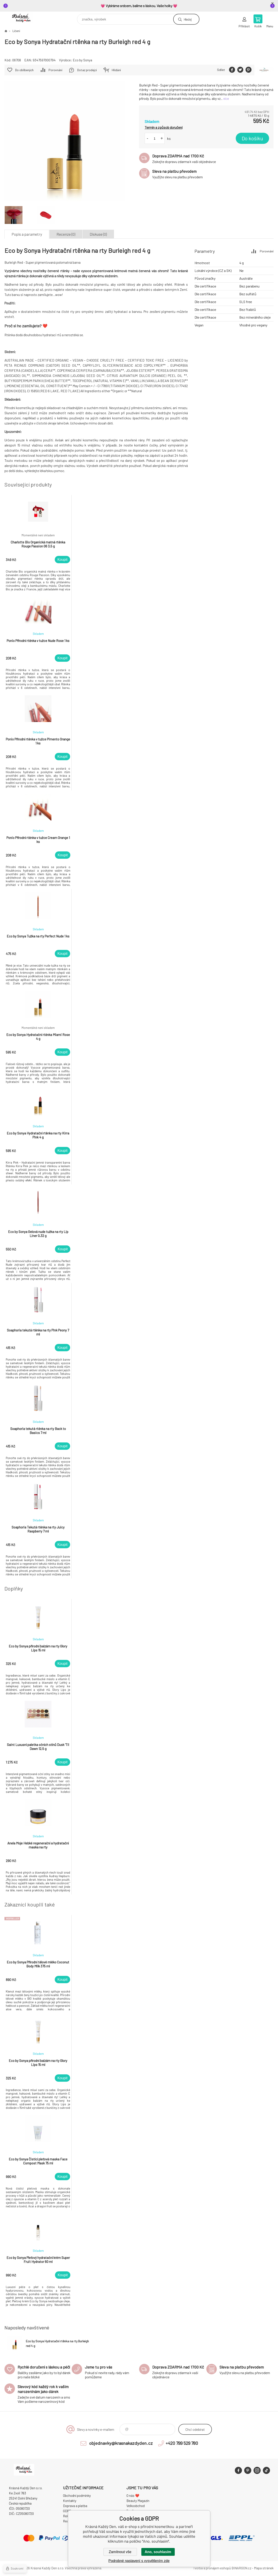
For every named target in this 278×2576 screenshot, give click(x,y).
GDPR (67, 2511)
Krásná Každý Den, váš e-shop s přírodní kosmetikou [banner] (24, 18)
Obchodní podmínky (77, 2496)
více (226, 99)
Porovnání (55, 70)
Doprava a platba (75, 2506)
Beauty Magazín (137, 2501)
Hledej (188, 19)
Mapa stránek (264, 2568)
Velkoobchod (135, 2506)
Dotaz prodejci (87, 70)
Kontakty (69, 2501)
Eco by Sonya (82, 60)
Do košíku (252, 138)
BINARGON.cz (241, 2568)
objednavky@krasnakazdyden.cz (121, 2443)
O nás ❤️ (132, 2496)
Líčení (16, 31)
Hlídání (116, 70)
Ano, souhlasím (158, 2552)
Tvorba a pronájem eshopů (212, 2568)
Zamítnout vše (120, 2552)
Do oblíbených (24, 70)
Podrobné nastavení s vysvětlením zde (139, 2561)
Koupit (62, 559)
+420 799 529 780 (182, 2443)
